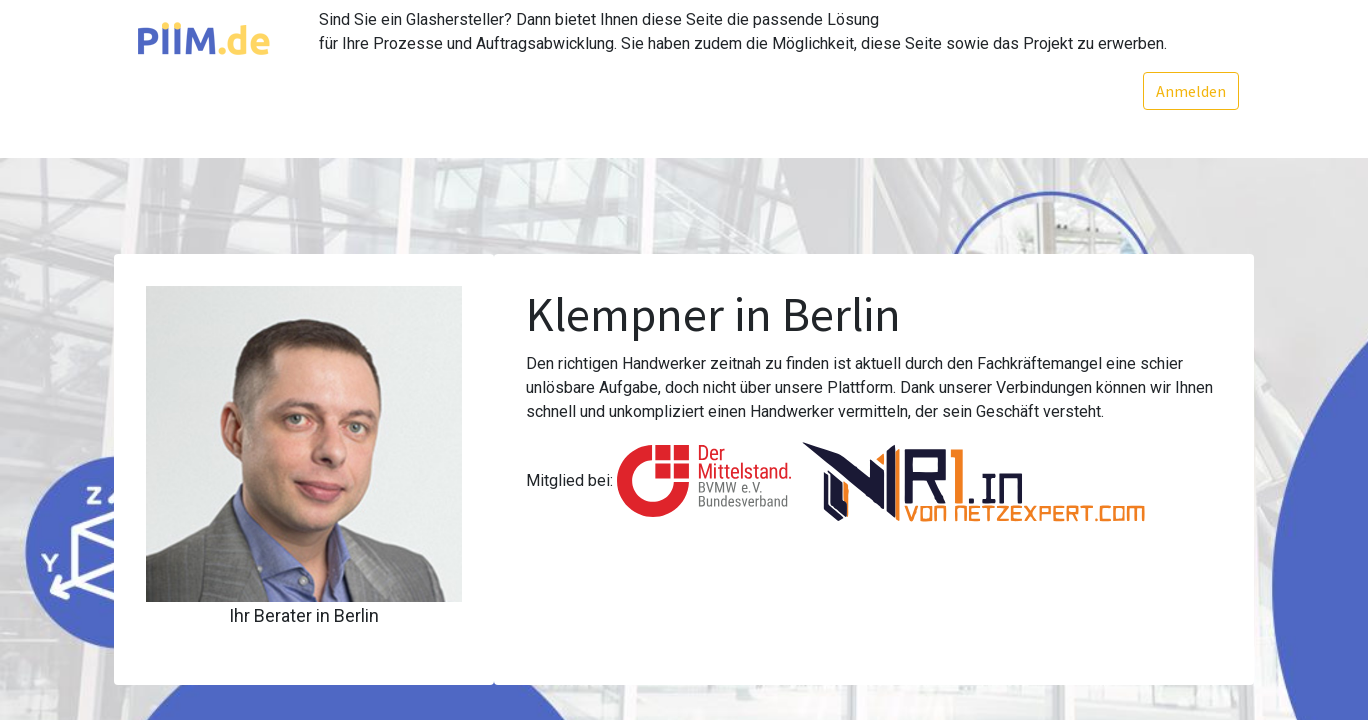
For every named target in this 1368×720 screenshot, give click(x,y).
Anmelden (1191, 91)
